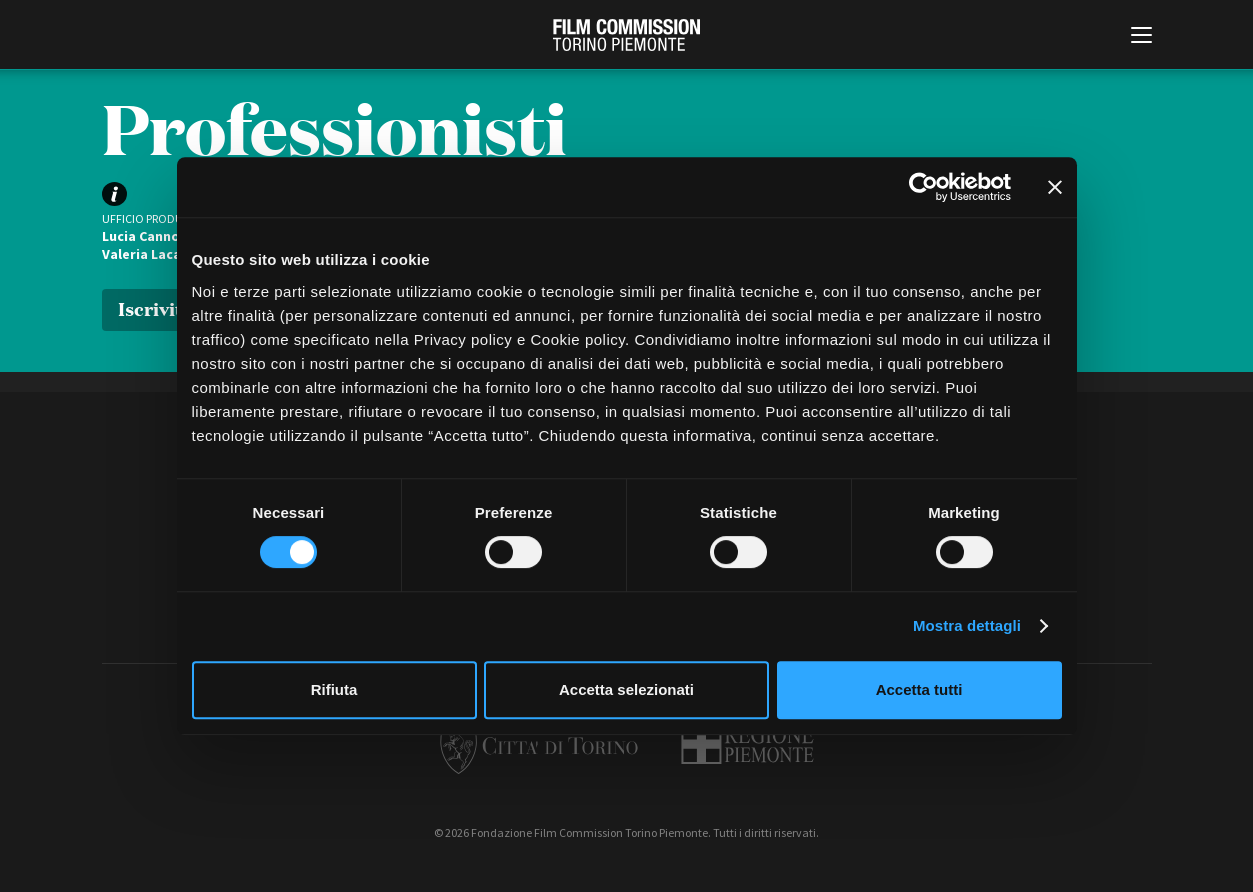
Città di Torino (539, 744)
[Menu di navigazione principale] (1141, 37)
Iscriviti (153, 307)
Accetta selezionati (626, 689)
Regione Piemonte (747, 744)
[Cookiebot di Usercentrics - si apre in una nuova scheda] (923, 187)
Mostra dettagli (967, 625)
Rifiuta (334, 689)
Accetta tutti (919, 689)
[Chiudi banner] (1055, 187)
